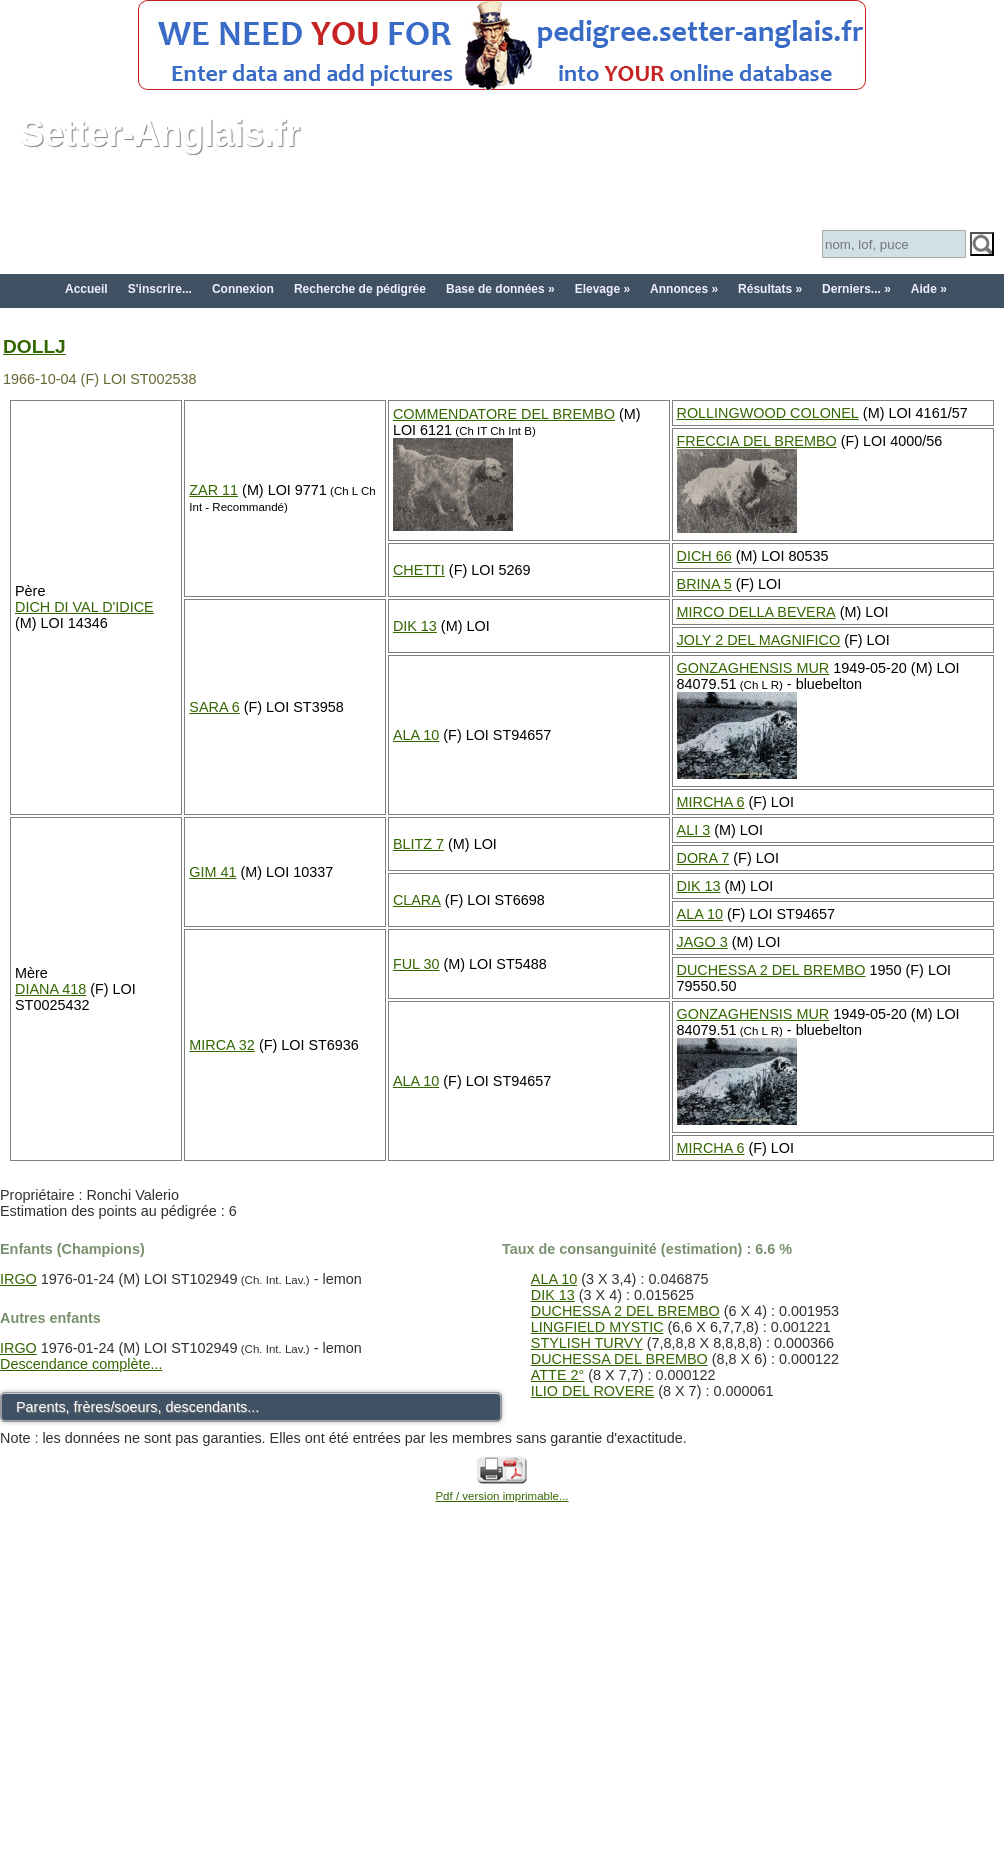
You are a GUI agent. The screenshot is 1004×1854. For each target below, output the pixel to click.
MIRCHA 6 (711, 802)
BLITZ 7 (418, 844)
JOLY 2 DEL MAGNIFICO (759, 640)
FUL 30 (416, 964)
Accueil (86, 289)
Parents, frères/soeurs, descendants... (137, 1407)
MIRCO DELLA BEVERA (756, 612)
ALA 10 (416, 735)
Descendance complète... (81, 1364)
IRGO (18, 1279)
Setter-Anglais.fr (160, 133)
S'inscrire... (160, 289)
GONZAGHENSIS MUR (753, 668)
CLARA (417, 900)
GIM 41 (212, 872)
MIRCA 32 (222, 1045)
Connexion (243, 289)
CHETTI (419, 570)
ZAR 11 (213, 490)
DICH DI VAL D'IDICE (84, 607)
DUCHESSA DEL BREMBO (619, 1359)
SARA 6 (214, 707)
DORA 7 (703, 858)
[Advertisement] (502, 1701)
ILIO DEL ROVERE (592, 1391)
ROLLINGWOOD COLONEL (768, 413)
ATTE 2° (557, 1375)
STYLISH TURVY (587, 1343)
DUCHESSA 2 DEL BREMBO (771, 970)
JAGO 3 (702, 942)
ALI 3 (694, 830)
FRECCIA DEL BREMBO (757, 441)
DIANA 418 (50, 989)
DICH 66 (704, 556)
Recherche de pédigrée (360, 289)
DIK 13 (415, 626)
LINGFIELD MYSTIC (597, 1327)
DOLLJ (34, 346)
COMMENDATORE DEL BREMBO (504, 414)
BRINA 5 (704, 584)
